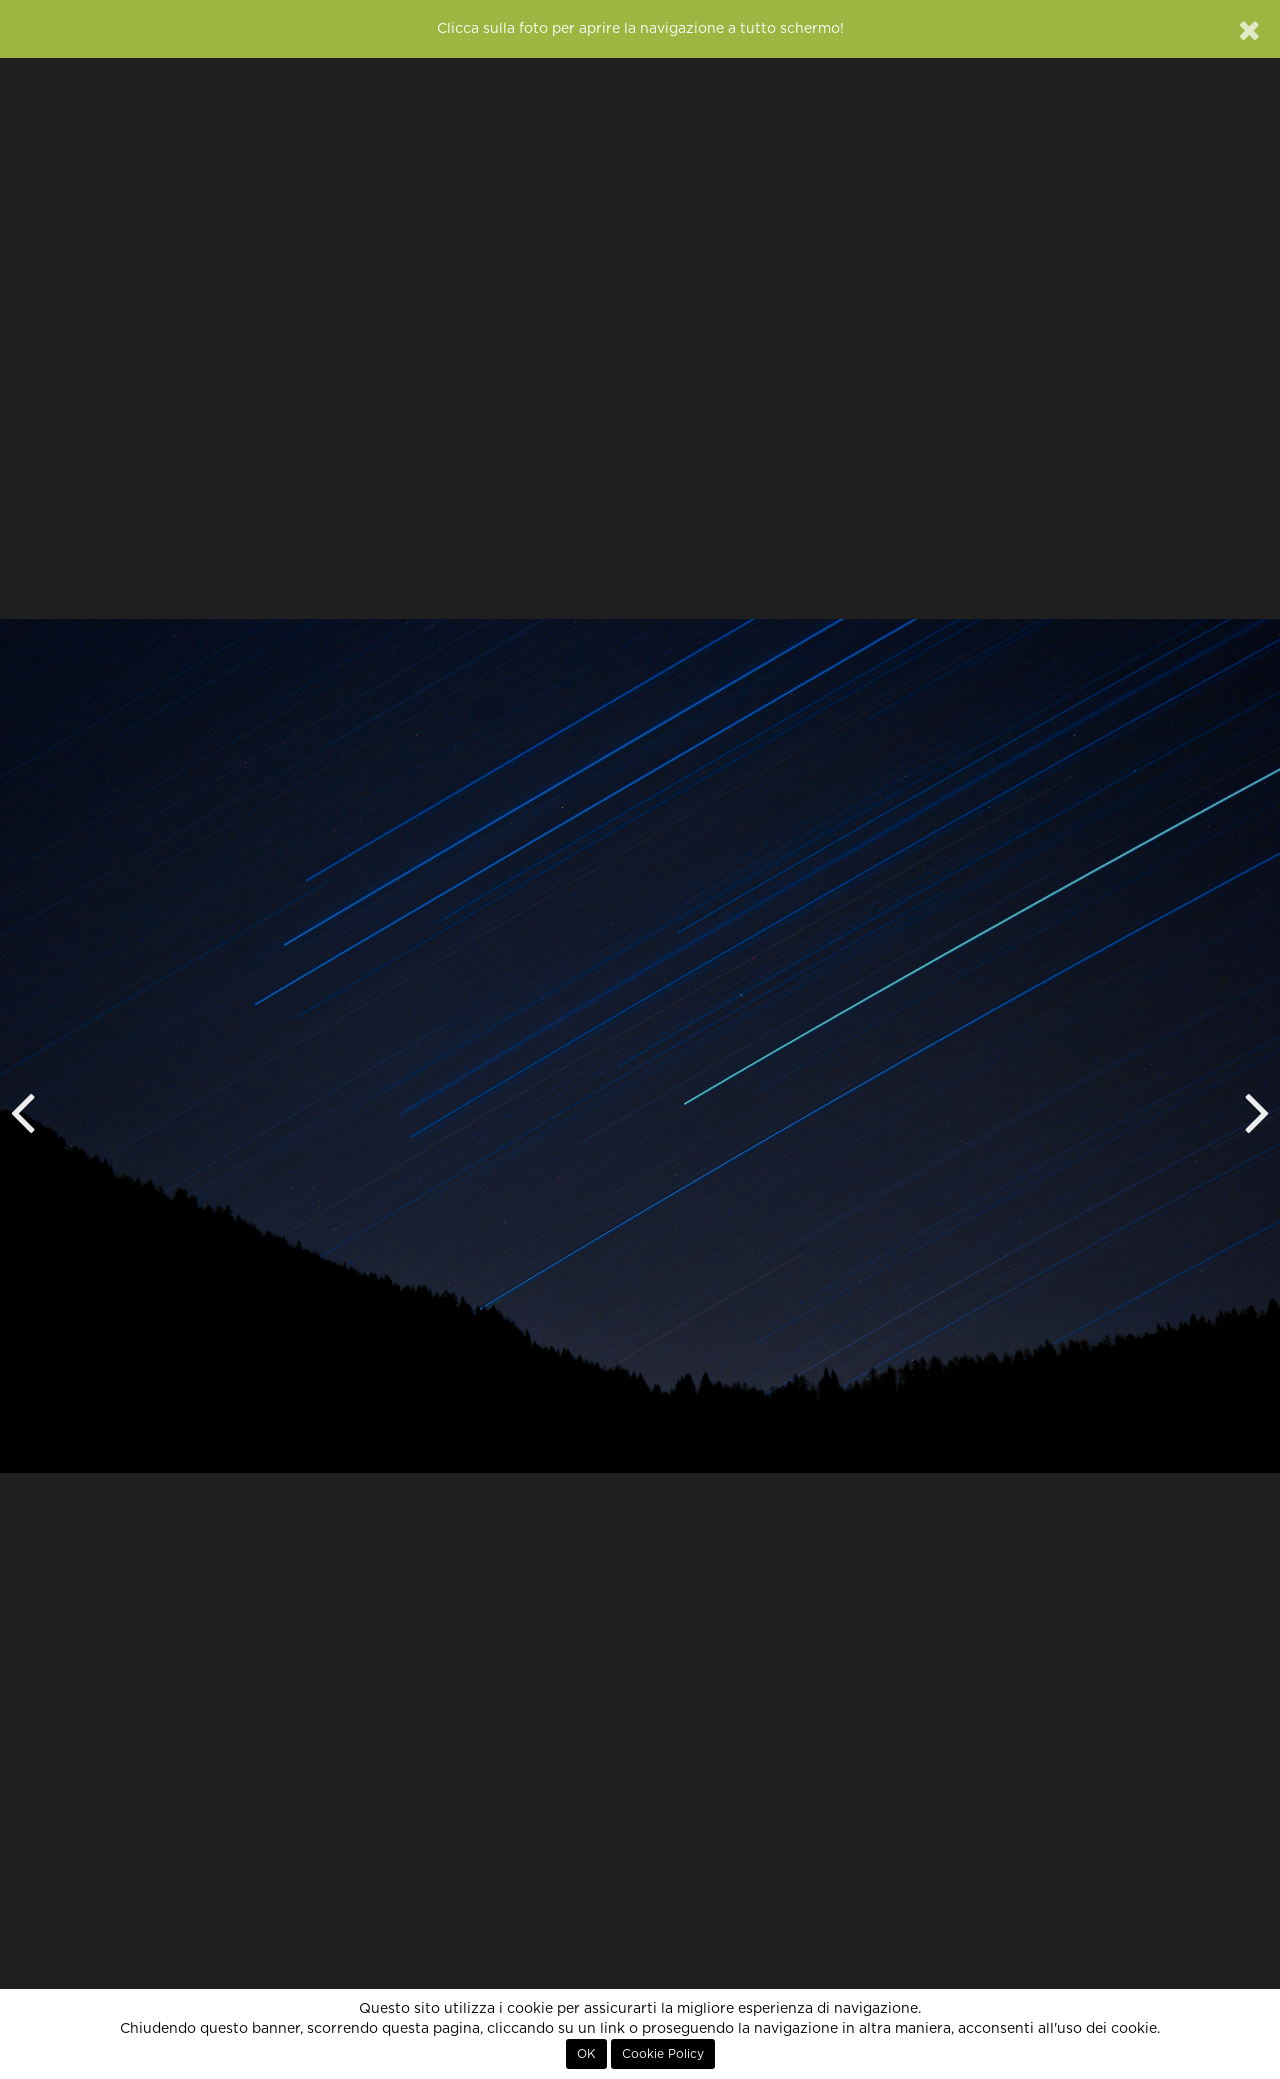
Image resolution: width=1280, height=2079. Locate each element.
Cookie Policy (663, 2054)
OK (586, 2054)
